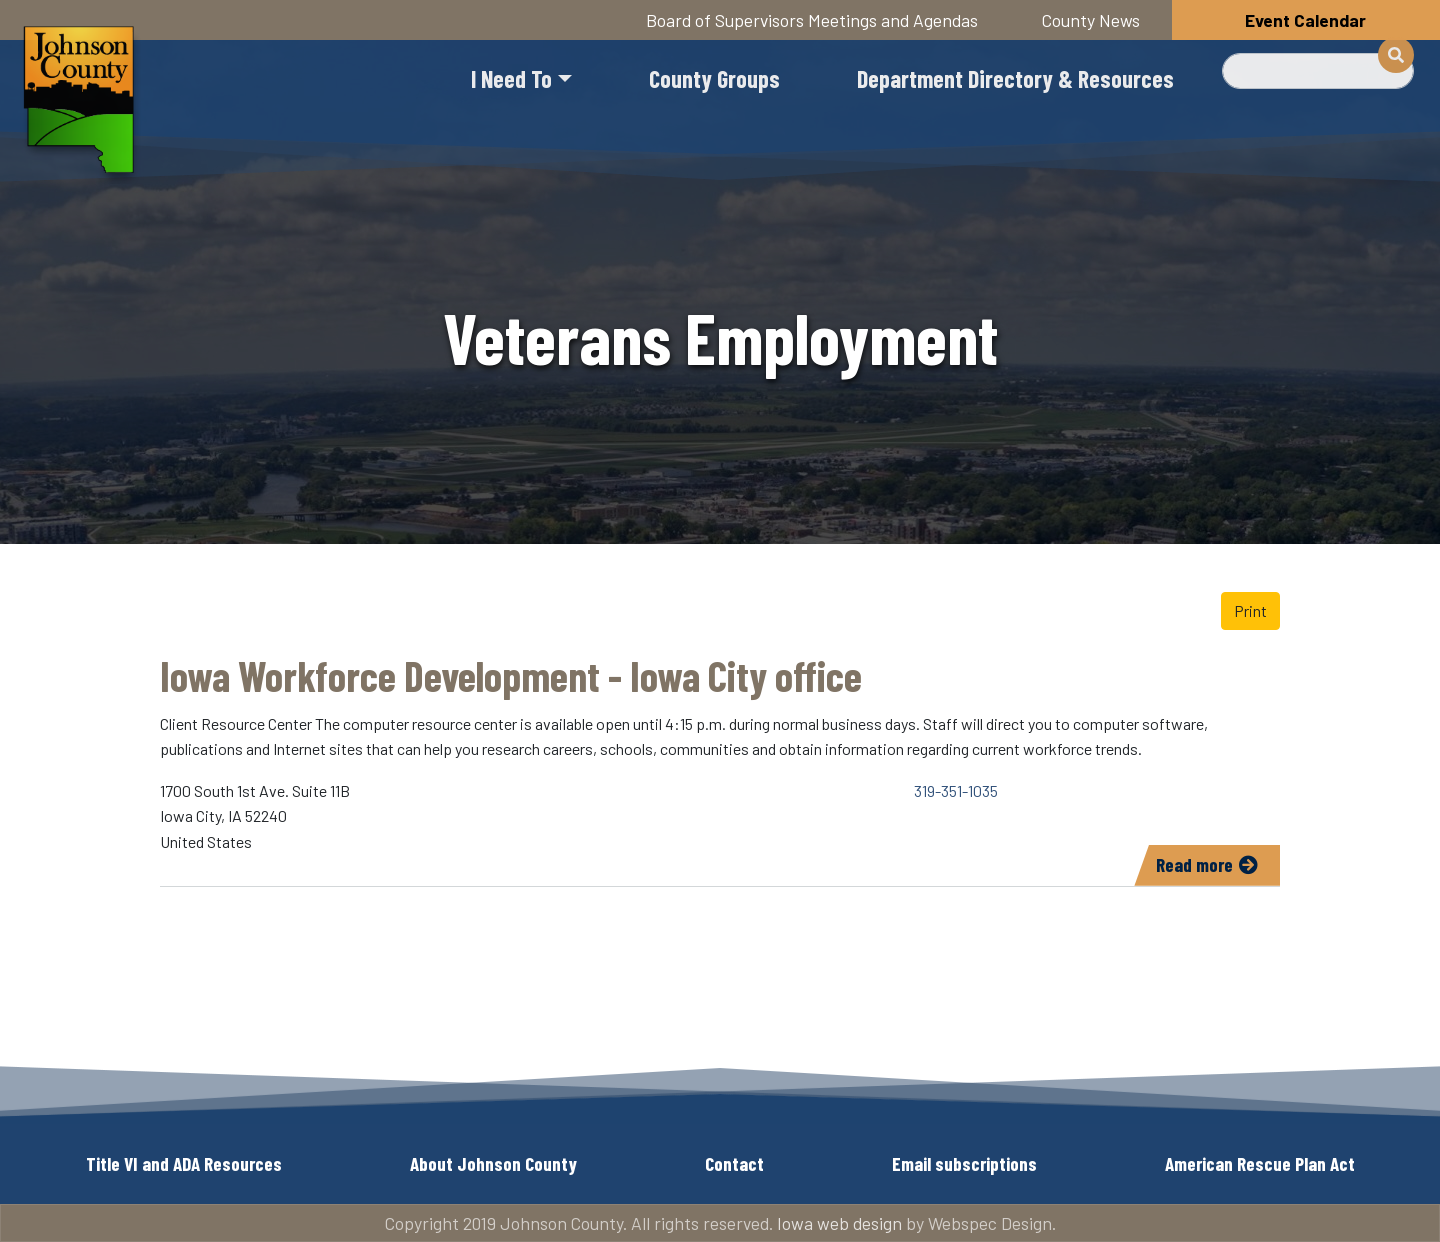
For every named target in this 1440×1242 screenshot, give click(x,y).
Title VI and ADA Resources (184, 1163)
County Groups (714, 78)
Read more (1218, 868)
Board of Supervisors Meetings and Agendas (812, 20)
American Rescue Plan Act (1260, 1163)
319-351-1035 (956, 790)
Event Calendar (1305, 20)
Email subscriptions (964, 1163)
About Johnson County (493, 1163)
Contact (734, 1163)
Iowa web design (839, 1223)
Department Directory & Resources (1015, 78)
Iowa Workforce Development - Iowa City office (511, 675)
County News (1091, 20)
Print (1250, 610)
